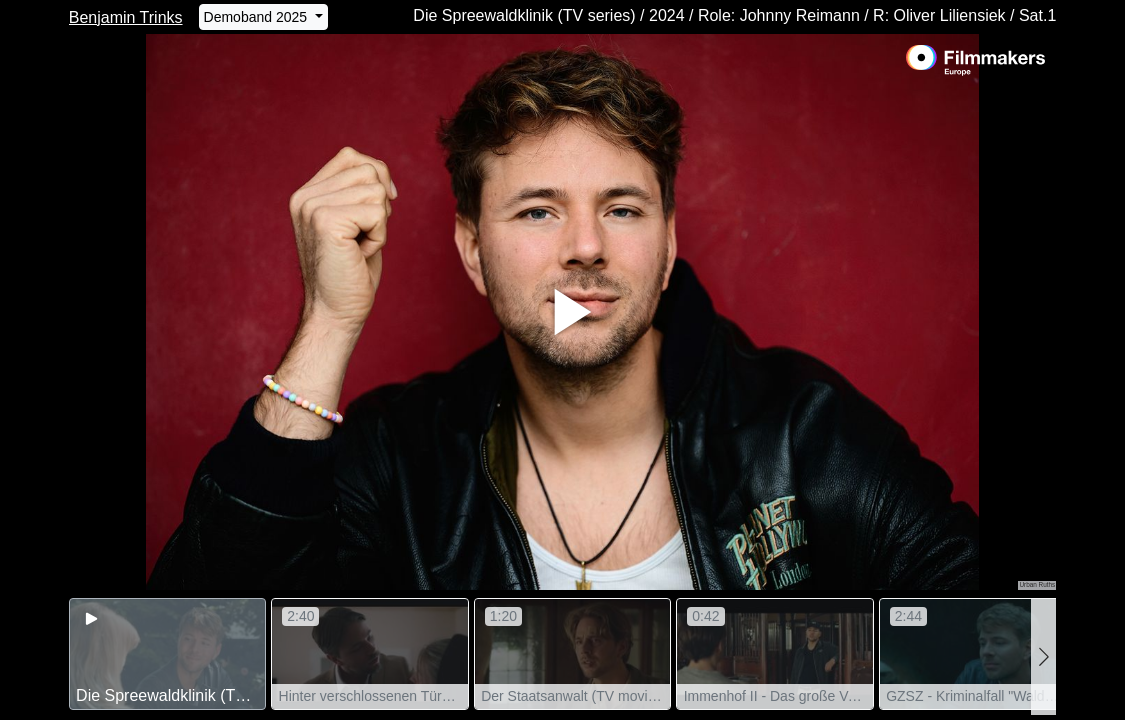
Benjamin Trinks (126, 17)
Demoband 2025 (257, 17)
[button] (1043, 656)
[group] (168, 654)
